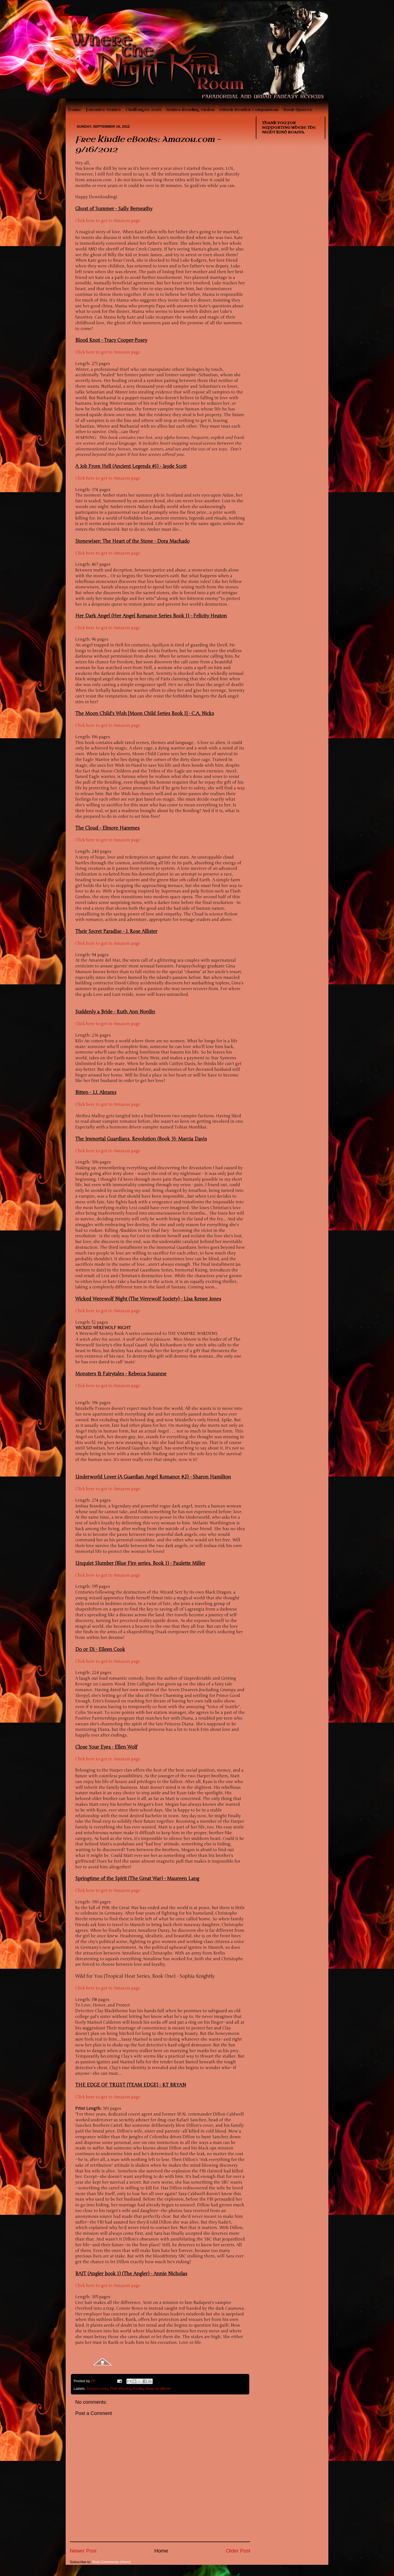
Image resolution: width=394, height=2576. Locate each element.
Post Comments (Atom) (111, 2562)
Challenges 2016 (143, 109)
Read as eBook (157, 2389)
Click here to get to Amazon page (107, 220)
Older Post (238, 2551)
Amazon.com (97, 2389)
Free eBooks (120, 2389)
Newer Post (83, 2551)
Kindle (138, 2389)
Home (74, 109)
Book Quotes (297, 109)
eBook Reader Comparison (248, 109)
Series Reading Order (190, 109)
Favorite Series (103, 109)
